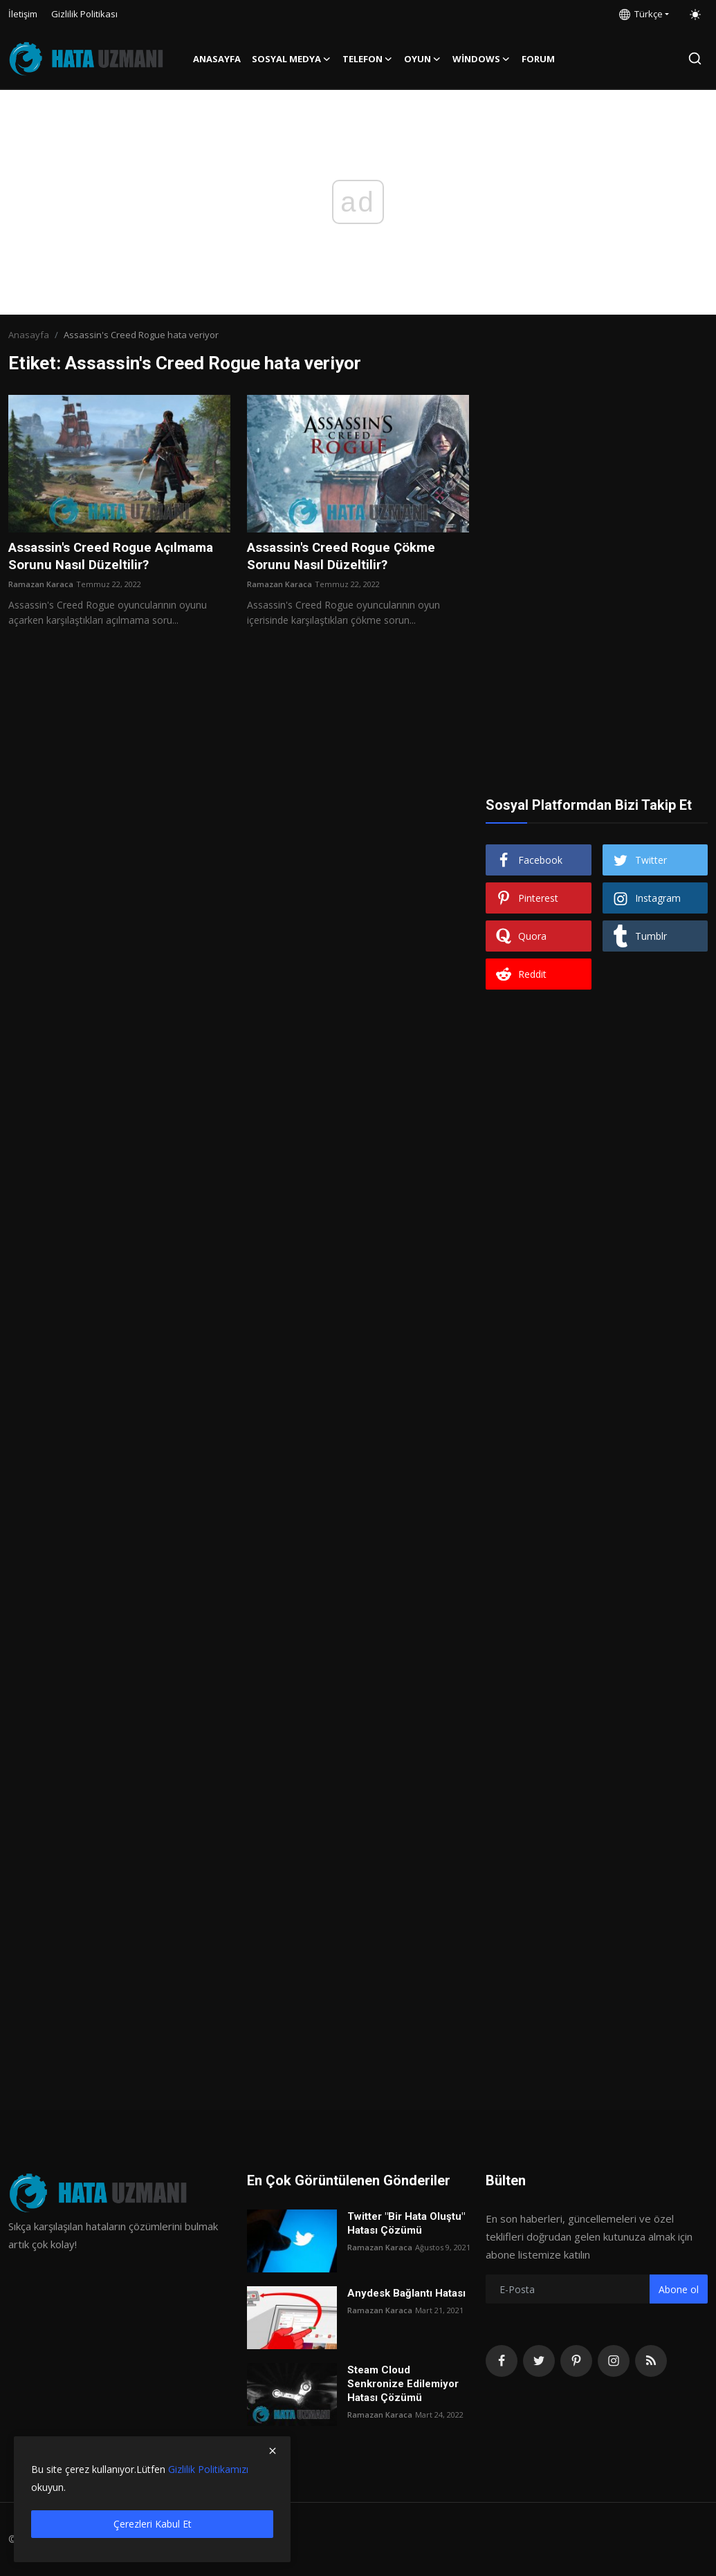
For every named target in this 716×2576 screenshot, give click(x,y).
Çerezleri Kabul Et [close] (152, 2523)
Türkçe (641, 14)
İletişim (22, 14)
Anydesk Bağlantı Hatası (406, 2293)
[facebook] (501, 2361)
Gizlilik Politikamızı (208, 2469)
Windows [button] (481, 58)
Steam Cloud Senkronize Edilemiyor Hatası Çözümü (403, 2384)
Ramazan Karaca (40, 586)
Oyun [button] (422, 58)
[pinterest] (576, 2361)
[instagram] (614, 2361)
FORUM (538, 59)
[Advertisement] (597, 481)
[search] (695, 58)
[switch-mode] (695, 14)
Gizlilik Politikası (84, 14)
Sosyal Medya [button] (291, 58)
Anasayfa (217, 59)
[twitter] (539, 2361)
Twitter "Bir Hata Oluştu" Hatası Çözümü (406, 2223)
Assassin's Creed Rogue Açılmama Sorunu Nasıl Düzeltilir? (118, 557)
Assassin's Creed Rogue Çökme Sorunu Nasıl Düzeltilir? (348, 557)
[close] (272, 2450)
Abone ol (679, 2289)
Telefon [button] (367, 58)
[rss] (651, 2361)
